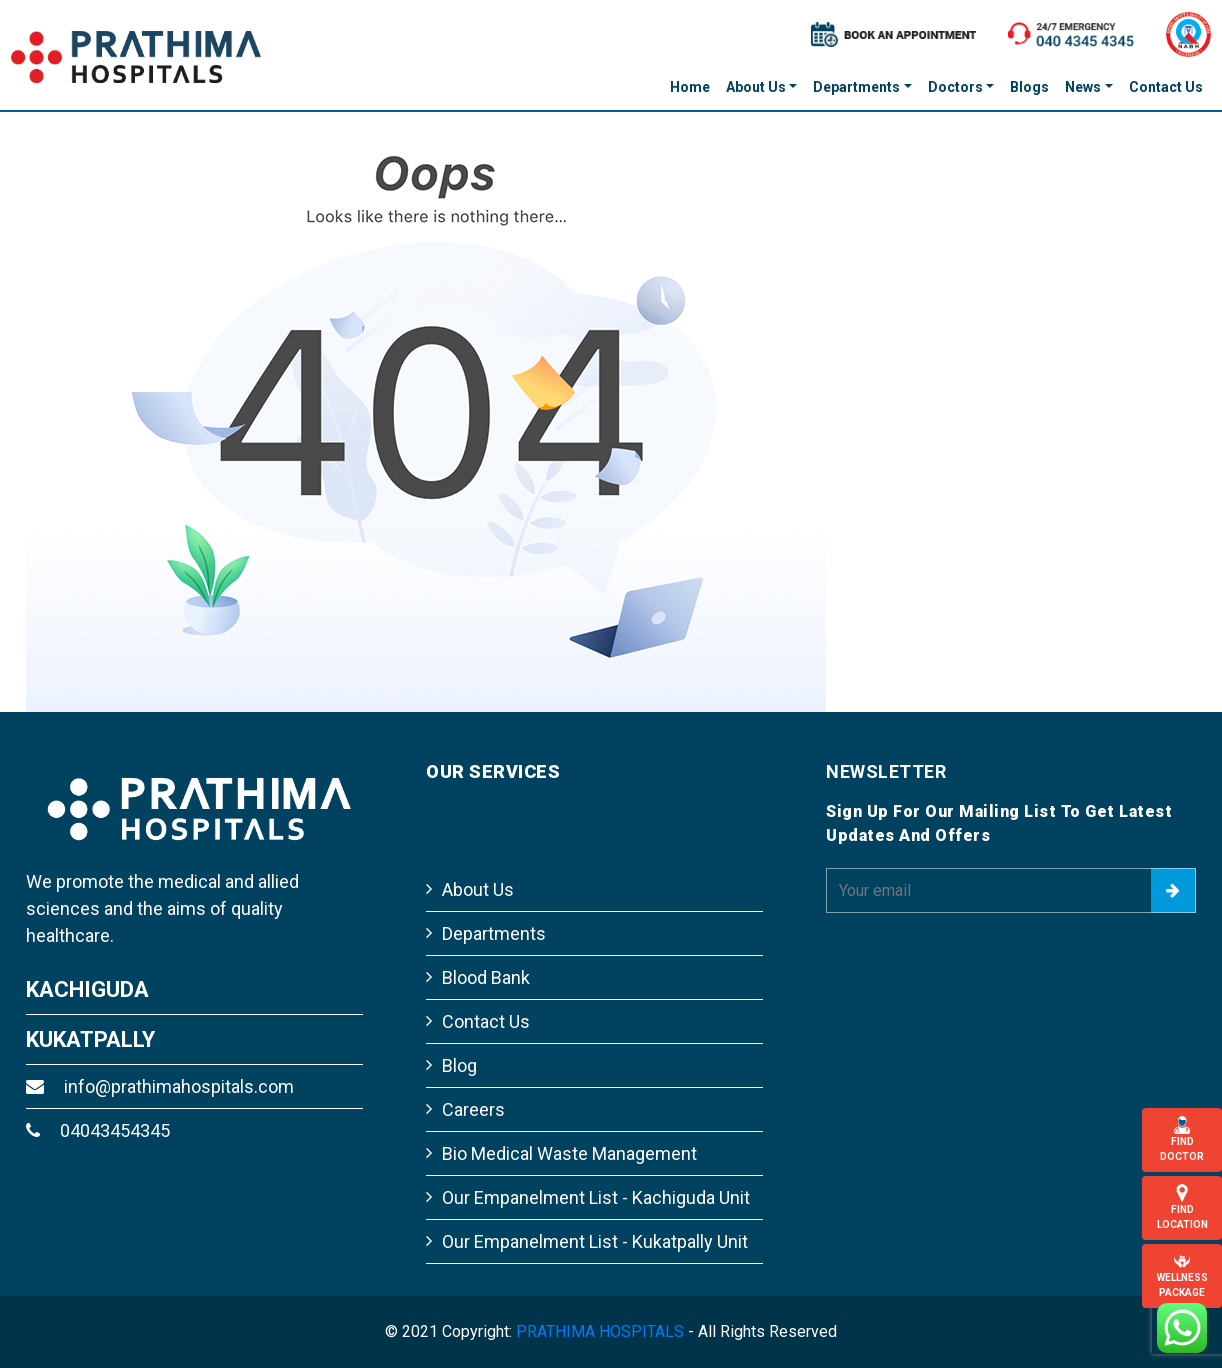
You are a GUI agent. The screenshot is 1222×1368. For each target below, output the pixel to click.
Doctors (955, 87)
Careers (473, 1109)
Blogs (1029, 87)
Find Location (1182, 1207)
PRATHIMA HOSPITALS (600, 1331)
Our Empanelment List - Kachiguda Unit (596, 1197)
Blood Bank (486, 977)
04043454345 (98, 1130)
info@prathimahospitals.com (160, 1086)
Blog (459, 1065)
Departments (856, 87)
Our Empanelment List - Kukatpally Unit (595, 1241)
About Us (756, 87)
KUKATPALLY (90, 1039)
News (1083, 87)
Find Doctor (1182, 1139)
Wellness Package (1182, 1275)
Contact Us (1166, 87)
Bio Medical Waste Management (569, 1153)
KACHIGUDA (87, 989)
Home (690, 87)
